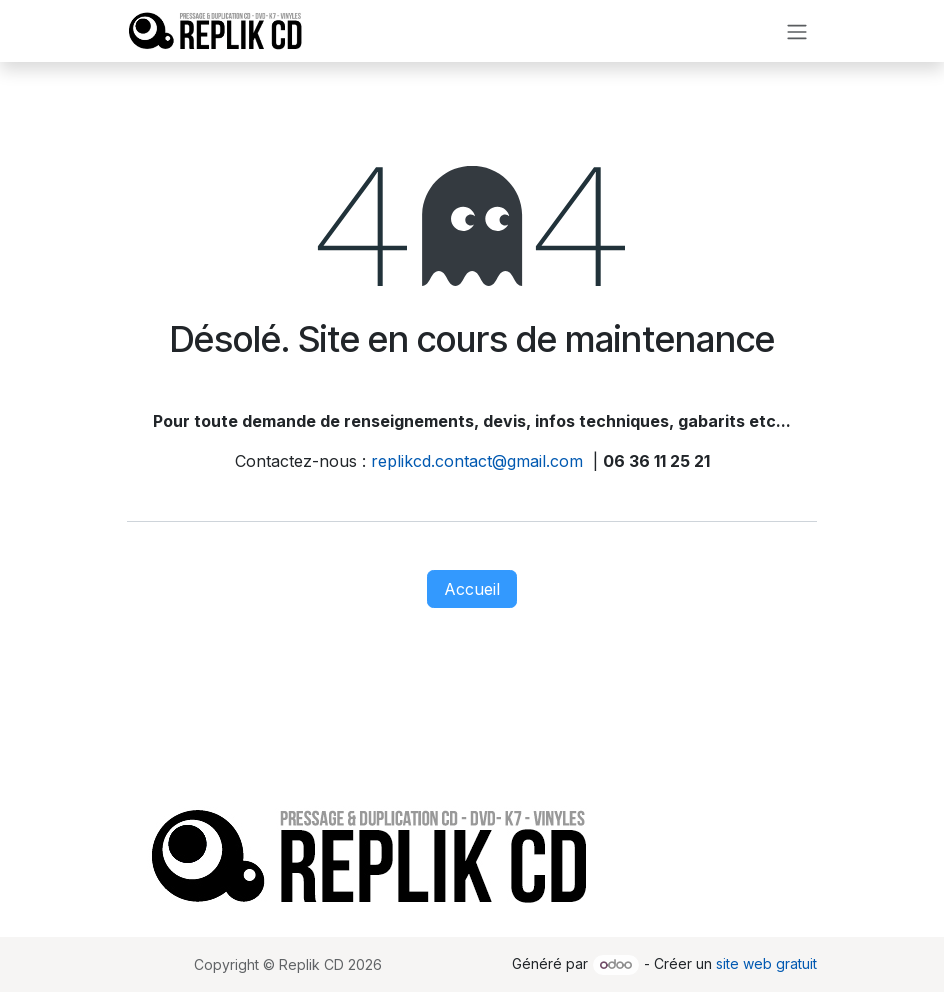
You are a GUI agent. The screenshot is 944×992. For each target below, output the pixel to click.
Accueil (472, 589)
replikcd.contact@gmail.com (477, 461)
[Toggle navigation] (797, 31)
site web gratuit (766, 963)
